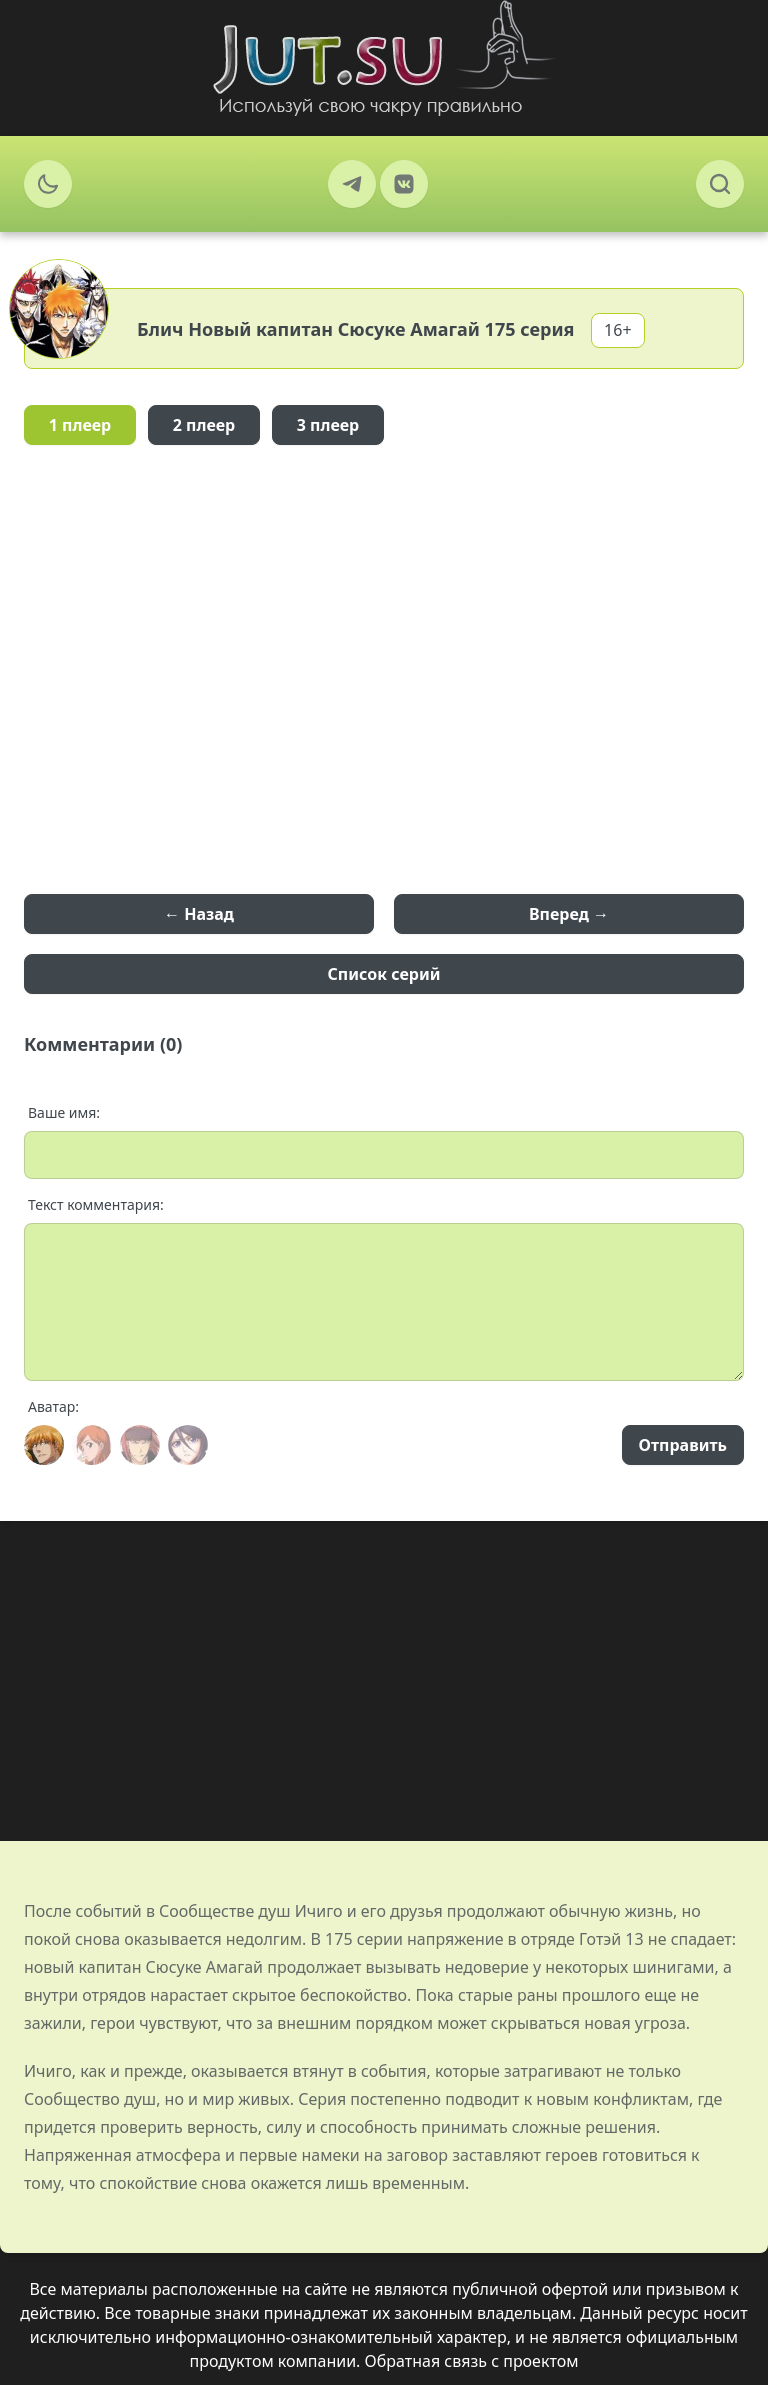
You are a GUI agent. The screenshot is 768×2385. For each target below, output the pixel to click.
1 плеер (80, 425)
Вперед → (569, 914)
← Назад (199, 914)
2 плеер (204, 425)
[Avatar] (44, 1445)
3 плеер (328, 425)
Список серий (384, 974)
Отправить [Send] (683, 1445)
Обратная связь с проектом (472, 2361)
